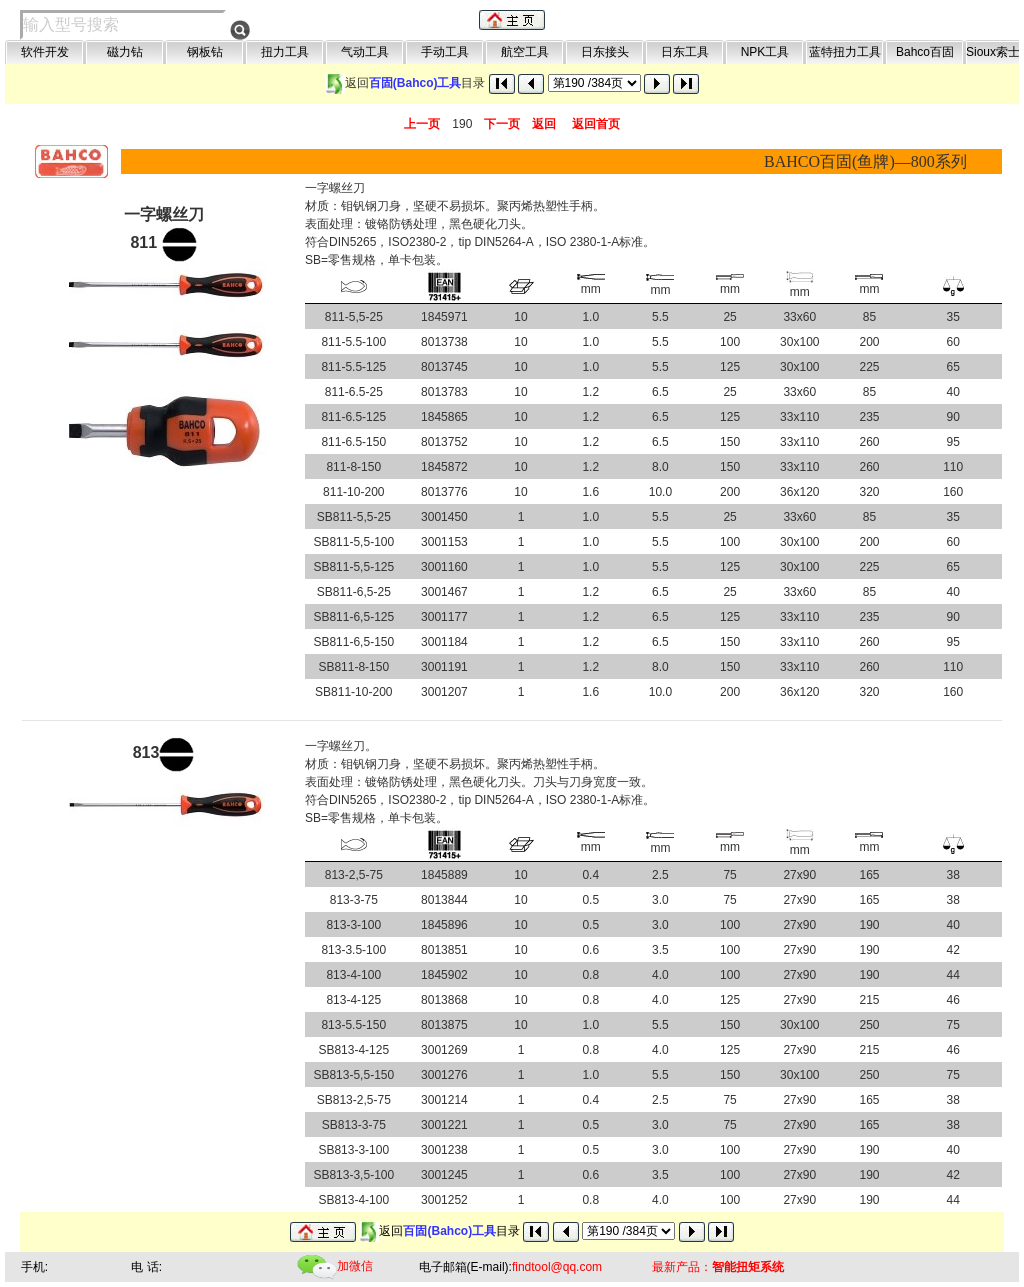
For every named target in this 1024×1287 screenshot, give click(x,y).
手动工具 (445, 52)
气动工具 (365, 52)
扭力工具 (285, 52)
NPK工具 (765, 52)
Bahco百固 (925, 52)
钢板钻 (205, 52)
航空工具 (525, 52)
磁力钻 (125, 52)
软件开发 (45, 52)
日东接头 (605, 52)
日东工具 (685, 52)
